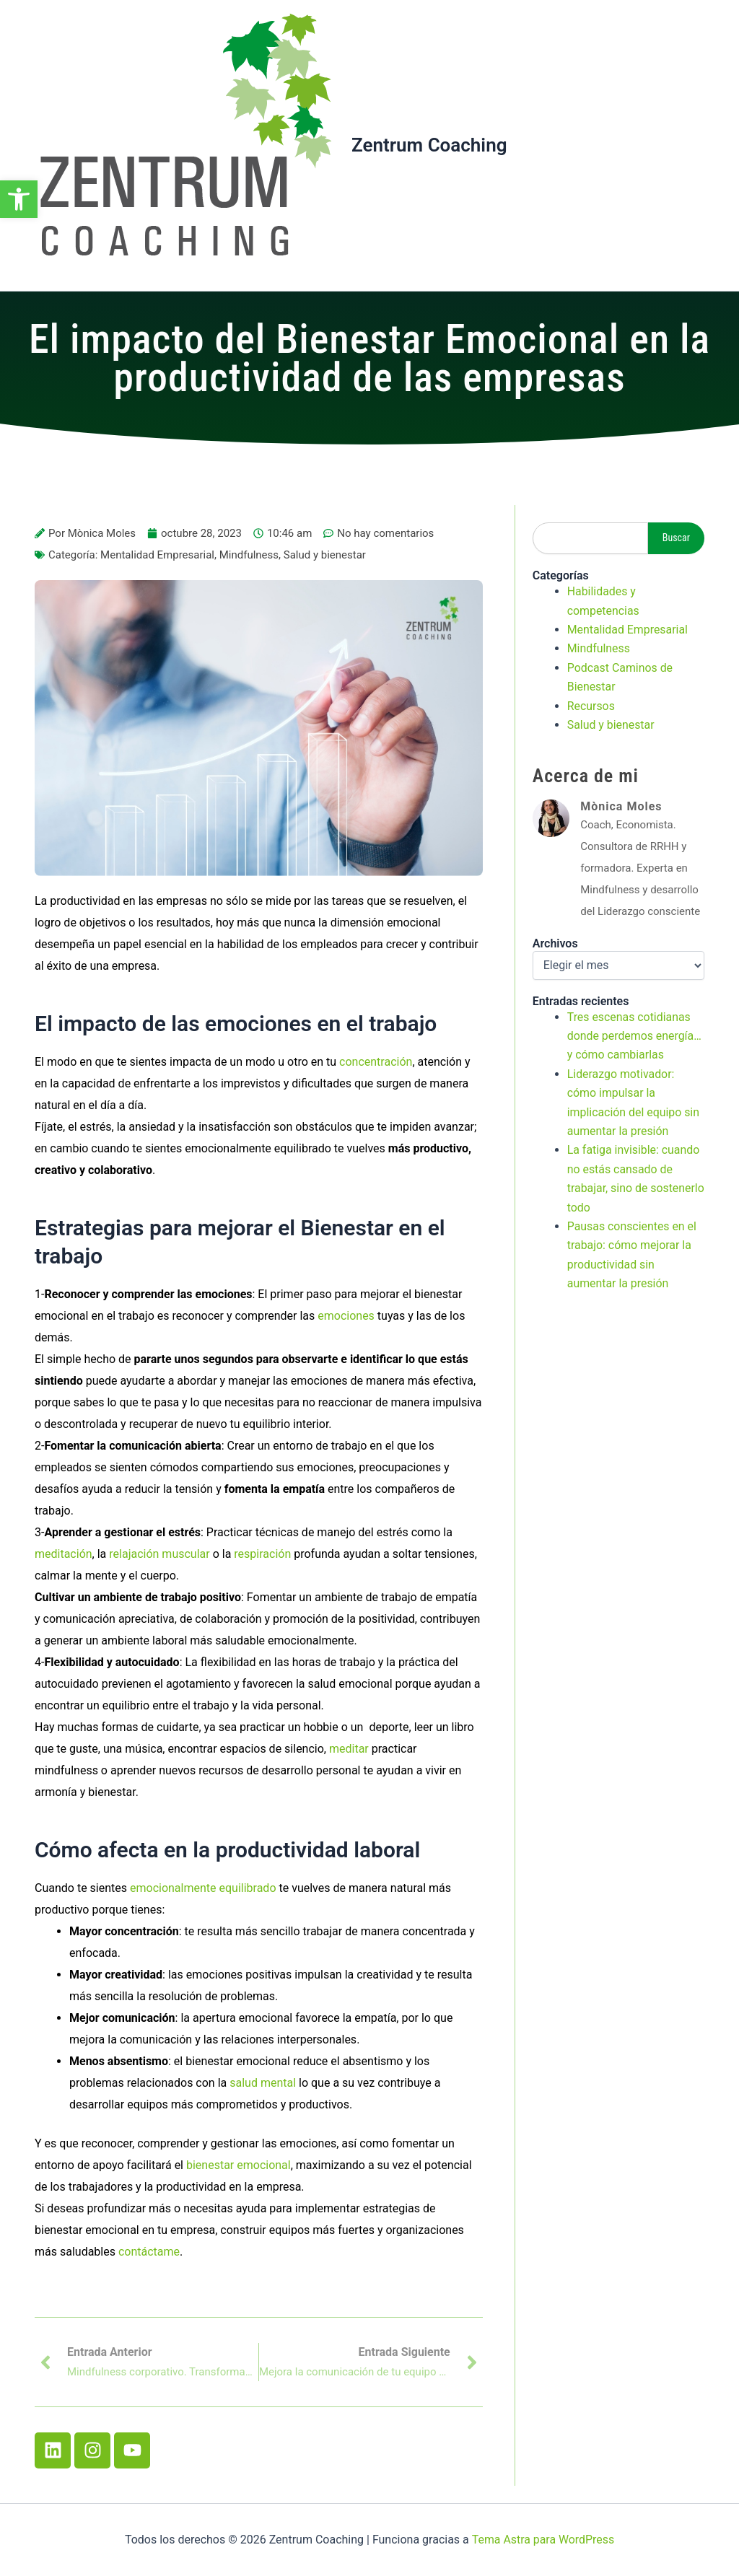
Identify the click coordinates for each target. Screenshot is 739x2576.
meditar (349, 1749)
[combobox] (590, 538)
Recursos (591, 706)
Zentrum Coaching (429, 145)
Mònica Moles (621, 806)
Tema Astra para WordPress (543, 2539)
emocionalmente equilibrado (203, 1888)
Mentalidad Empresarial (157, 554)
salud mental (262, 2083)
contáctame (149, 2252)
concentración (375, 1062)
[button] (19, 199)
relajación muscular (159, 1554)
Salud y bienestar (325, 554)
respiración (262, 1554)
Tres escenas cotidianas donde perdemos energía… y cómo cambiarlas (635, 1036)
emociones (346, 1316)
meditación (63, 1554)
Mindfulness (249, 554)
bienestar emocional (238, 2165)
